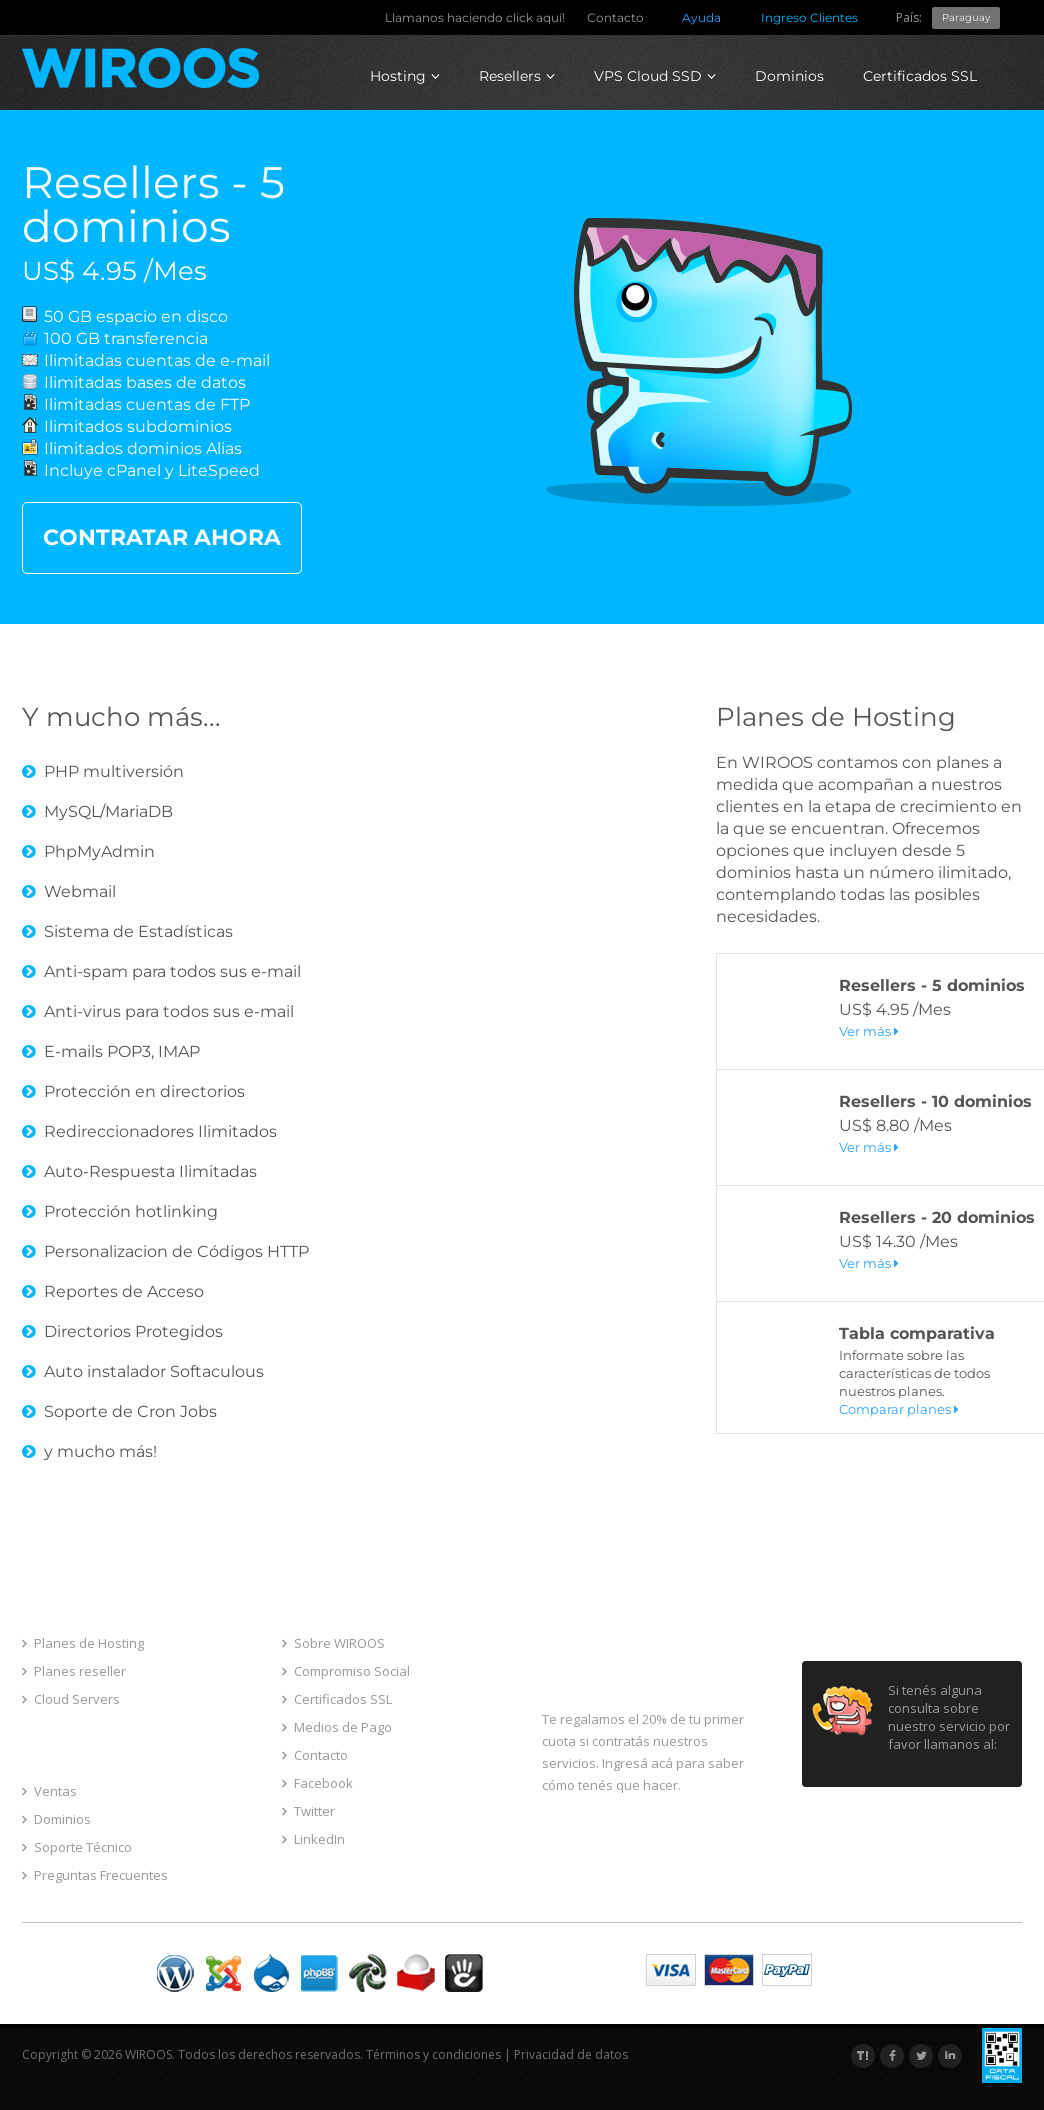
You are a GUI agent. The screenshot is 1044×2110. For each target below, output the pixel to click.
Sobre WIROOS (333, 1643)
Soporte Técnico (77, 1847)
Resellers (517, 76)
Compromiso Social (346, 1671)
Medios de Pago (337, 1727)
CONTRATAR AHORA (162, 537)
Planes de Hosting (836, 717)
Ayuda (701, 17)
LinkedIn (313, 1839)
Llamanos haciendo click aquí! (475, 17)
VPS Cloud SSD (655, 76)
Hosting (405, 76)
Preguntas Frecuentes (95, 1875)
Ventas (49, 1791)
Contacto (615, 17)
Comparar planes (899, 1409)
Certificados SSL (920, 76)
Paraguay (966, 17)
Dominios (789, 76)
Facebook (317, 1783)
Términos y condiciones (433, 2054)
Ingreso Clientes (809, 17)
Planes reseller (74, 1671)
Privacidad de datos (571, 2054)
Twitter (308, 1811)
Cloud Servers (71, 1699)
